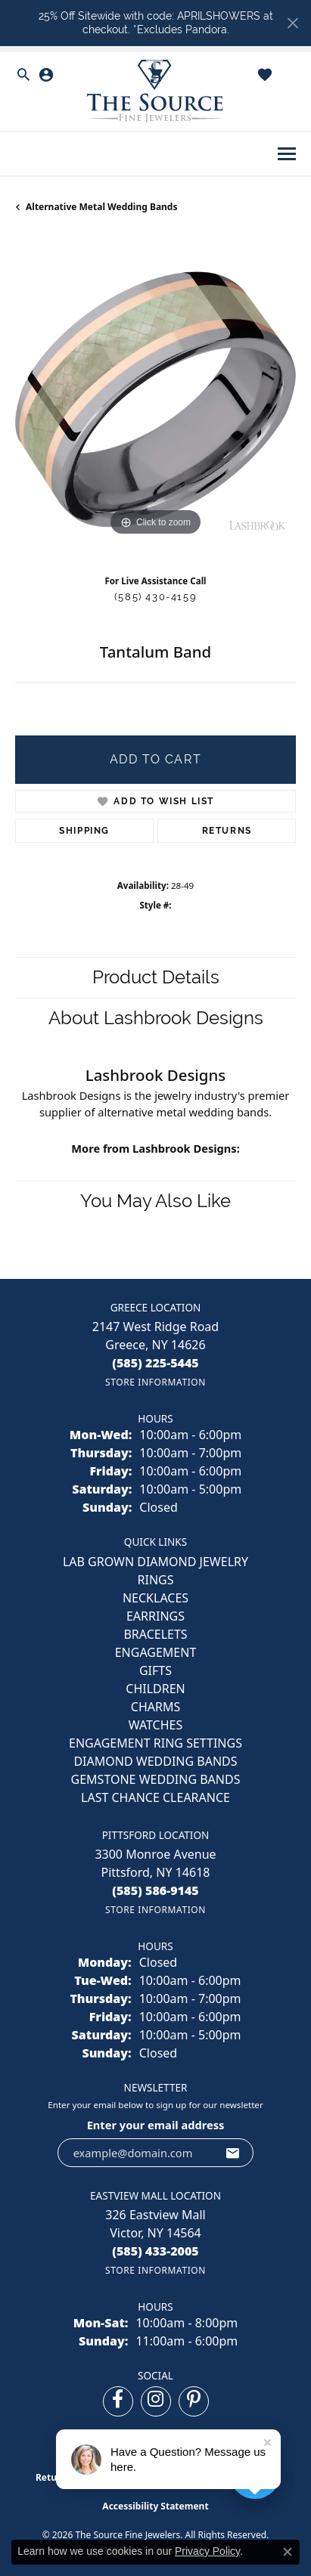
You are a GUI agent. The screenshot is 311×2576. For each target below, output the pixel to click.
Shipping (84, 830)
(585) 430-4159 (155, 596)
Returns (227, 830)
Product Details (155, 977)
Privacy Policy (207, 2551)
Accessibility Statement (155, 2506)
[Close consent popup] (287, 2551)
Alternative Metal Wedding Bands (101, 206)
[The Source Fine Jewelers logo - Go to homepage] (156, 92)
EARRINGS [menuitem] (155, 1616)
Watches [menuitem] (156, 1725)
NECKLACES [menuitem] (155, 1598)
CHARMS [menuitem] (155, 1706)
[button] (23, 74)
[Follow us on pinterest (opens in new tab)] (194, 2401)
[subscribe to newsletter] (233, 2152)
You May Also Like (155, 1200)
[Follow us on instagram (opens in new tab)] (156, 2401)
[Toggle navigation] (287, 153)
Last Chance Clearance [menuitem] (155, 1797)
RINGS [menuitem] (156, 1579)
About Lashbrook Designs (155, 1018)
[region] (155, 399)
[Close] (292, 23)
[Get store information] (155, 1382)
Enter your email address (156, 2124)
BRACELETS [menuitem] (155, 1634)
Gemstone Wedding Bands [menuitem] (156, 1779)
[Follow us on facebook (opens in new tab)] (118, 2401)
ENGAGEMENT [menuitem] (156, 1652)
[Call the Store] (155, 1363)
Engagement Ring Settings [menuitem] (155, 1743)
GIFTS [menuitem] (155, 1670)
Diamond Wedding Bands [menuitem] (155, 1761)
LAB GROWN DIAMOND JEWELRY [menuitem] (155, 1561)
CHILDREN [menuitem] (155, 1688)
